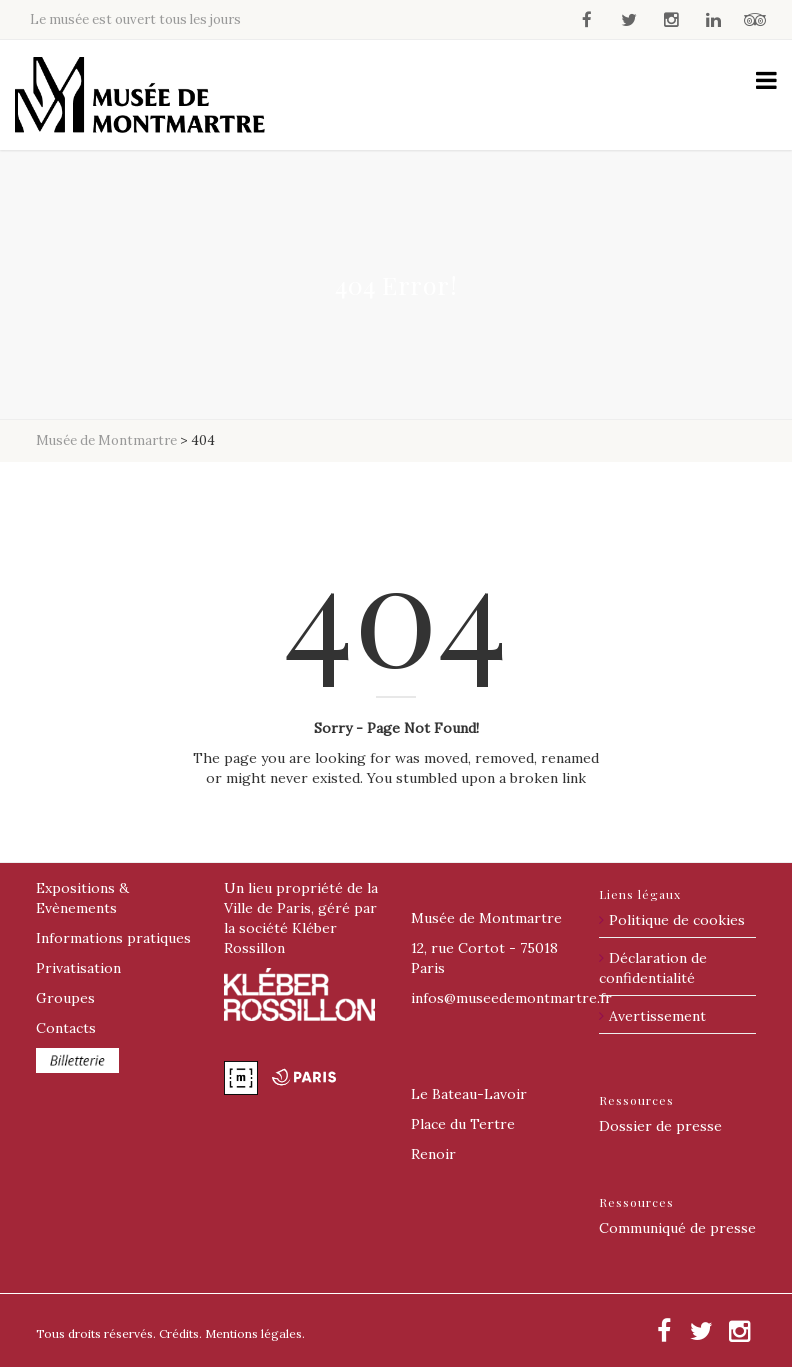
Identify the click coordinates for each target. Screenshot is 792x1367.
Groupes (65, 998)
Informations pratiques (113, 938)
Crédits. (180, 1333)
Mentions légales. (255, 1333)
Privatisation (78, 968)
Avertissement (657, 1016)
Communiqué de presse (677, 1228)
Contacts (66, 1028)
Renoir (433, 1154)
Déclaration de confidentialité (653, 968)
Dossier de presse (660, 1126)
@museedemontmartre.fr (511, 998)
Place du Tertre (463, 1124)
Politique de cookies (677, 920)
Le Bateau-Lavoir (469, 1094)
